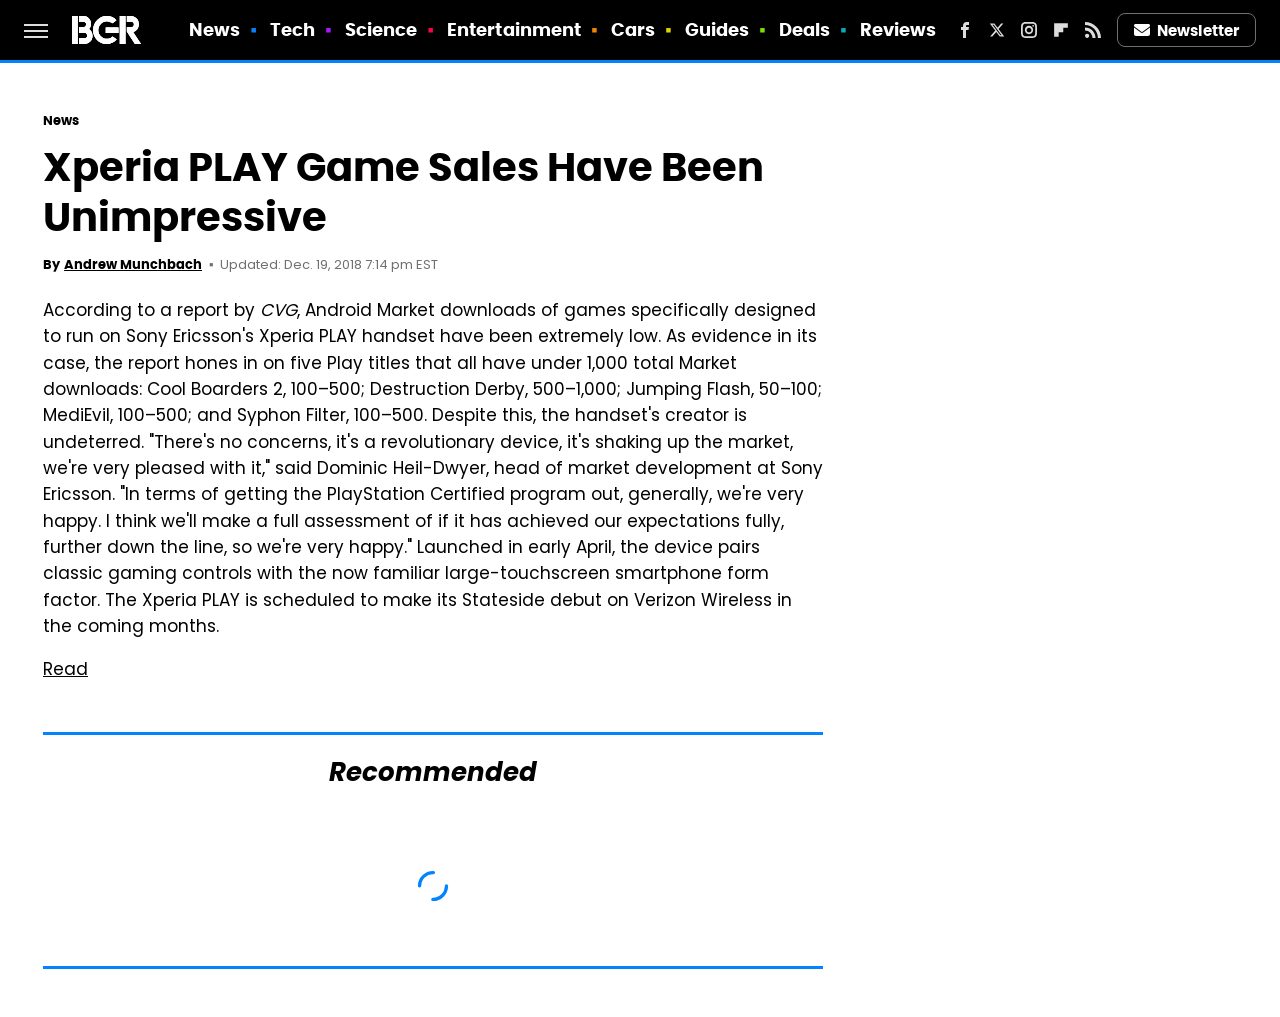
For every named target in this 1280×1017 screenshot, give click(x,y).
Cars (633, 29)
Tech (292, 29)
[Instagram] (1029, 30)
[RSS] (1093, 30)
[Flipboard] (1061, 30)
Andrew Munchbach (133, 264)
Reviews (898, 29)
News (214, 29)
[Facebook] (965, 30)
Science (381, 29)
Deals (805, 29)
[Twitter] (997, 30)
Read (65, 671)
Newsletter (1187, 30)
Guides (717, 29)
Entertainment (514, 29)
